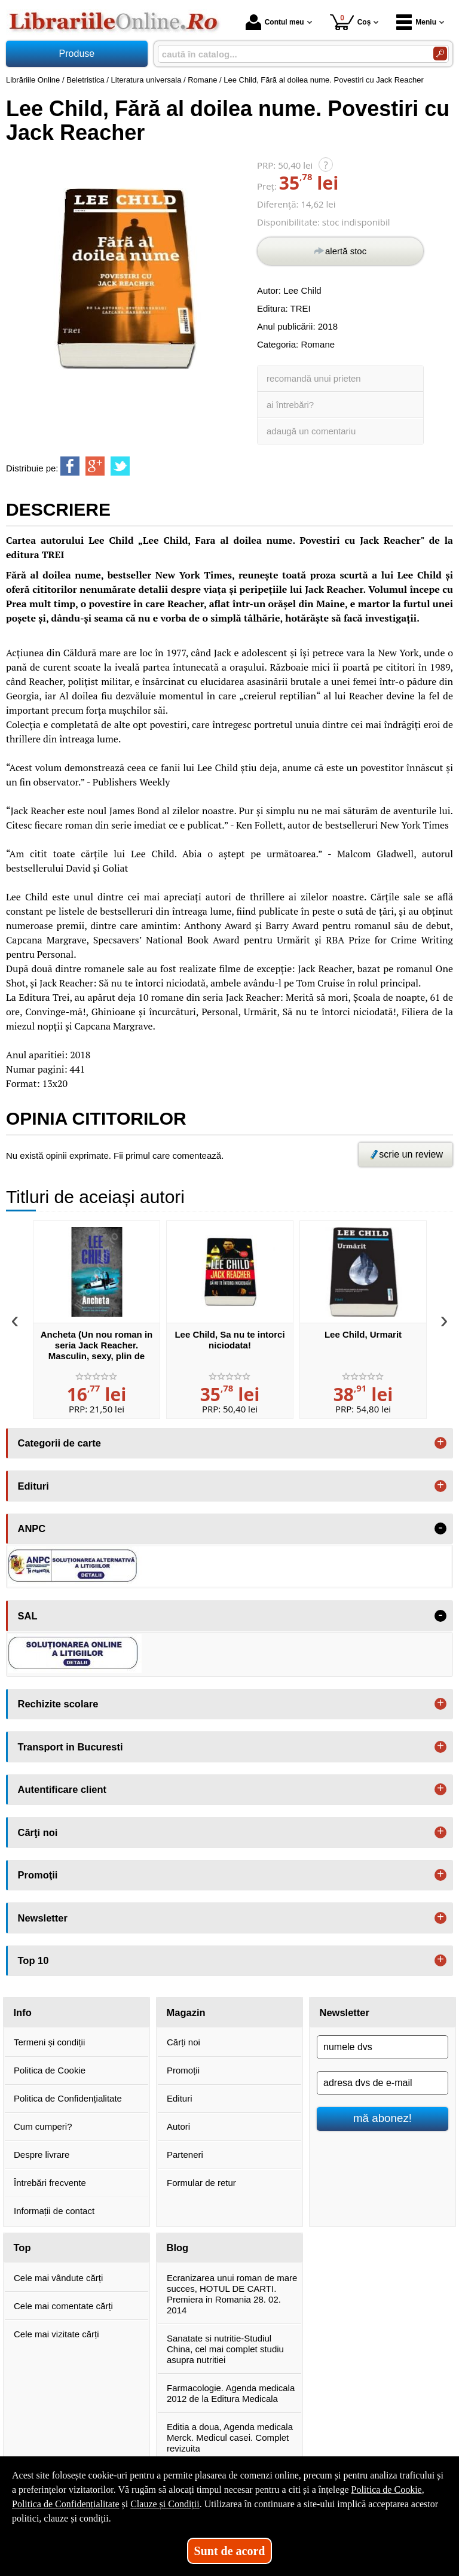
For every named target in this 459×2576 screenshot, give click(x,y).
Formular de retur (201, 2183)
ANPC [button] (32, 1528)
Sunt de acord (229, 2550)
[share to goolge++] (95, 466)
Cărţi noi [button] (38, 1832)
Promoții (183, 2070)
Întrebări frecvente (50, 2183)
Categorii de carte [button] (59, 1443)
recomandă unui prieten (314, 378)
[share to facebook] (69, 466)
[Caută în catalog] (440, 53)
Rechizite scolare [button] (58, 1703)
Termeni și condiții (49, 2042)
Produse (77, 53)
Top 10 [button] (33, 1960)
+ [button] (440, 1443)
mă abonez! (382, 2118)
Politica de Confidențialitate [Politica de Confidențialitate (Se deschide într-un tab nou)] (66, 2504)
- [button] (440, 1528)
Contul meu (275, 22)
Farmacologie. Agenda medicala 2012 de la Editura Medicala (231, 2393)
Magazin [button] (186, 2012)
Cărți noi (183, 2042)
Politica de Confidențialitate (68, 2098)
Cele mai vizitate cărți (56, 2334)
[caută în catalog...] (291, 54)
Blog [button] (178, 2247)
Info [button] (23, 2012)
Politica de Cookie (49, 2070)
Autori (178, 2126)
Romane (318, 344)
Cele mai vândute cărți (58, 2278)
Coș (350, 22)
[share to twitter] (120, 466)
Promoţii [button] (38, 1874)
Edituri (179, 2098)
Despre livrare (41, 2154)
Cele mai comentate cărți (63, 2306)
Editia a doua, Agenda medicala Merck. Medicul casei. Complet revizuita (230, 2437)
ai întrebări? (290, 405)
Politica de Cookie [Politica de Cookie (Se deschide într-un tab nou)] (386, 2489)
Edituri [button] (33, 1486)
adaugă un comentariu (311, 431)
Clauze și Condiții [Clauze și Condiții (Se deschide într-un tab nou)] (165, 2504)
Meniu (416, 22)
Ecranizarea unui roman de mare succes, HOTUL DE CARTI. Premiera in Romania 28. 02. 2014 (232, 2294)
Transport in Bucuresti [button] (70, 1746)
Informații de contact (54, 2211)
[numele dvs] (382, 2047)
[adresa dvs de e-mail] (382, 2083)
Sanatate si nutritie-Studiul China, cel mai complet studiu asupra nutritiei (225, 2349)
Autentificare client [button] (62, 1789)
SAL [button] (28, 1615)
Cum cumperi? (43, 2126)
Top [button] (22, 2247)
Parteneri (185, 2154)
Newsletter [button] (43, 1918)
